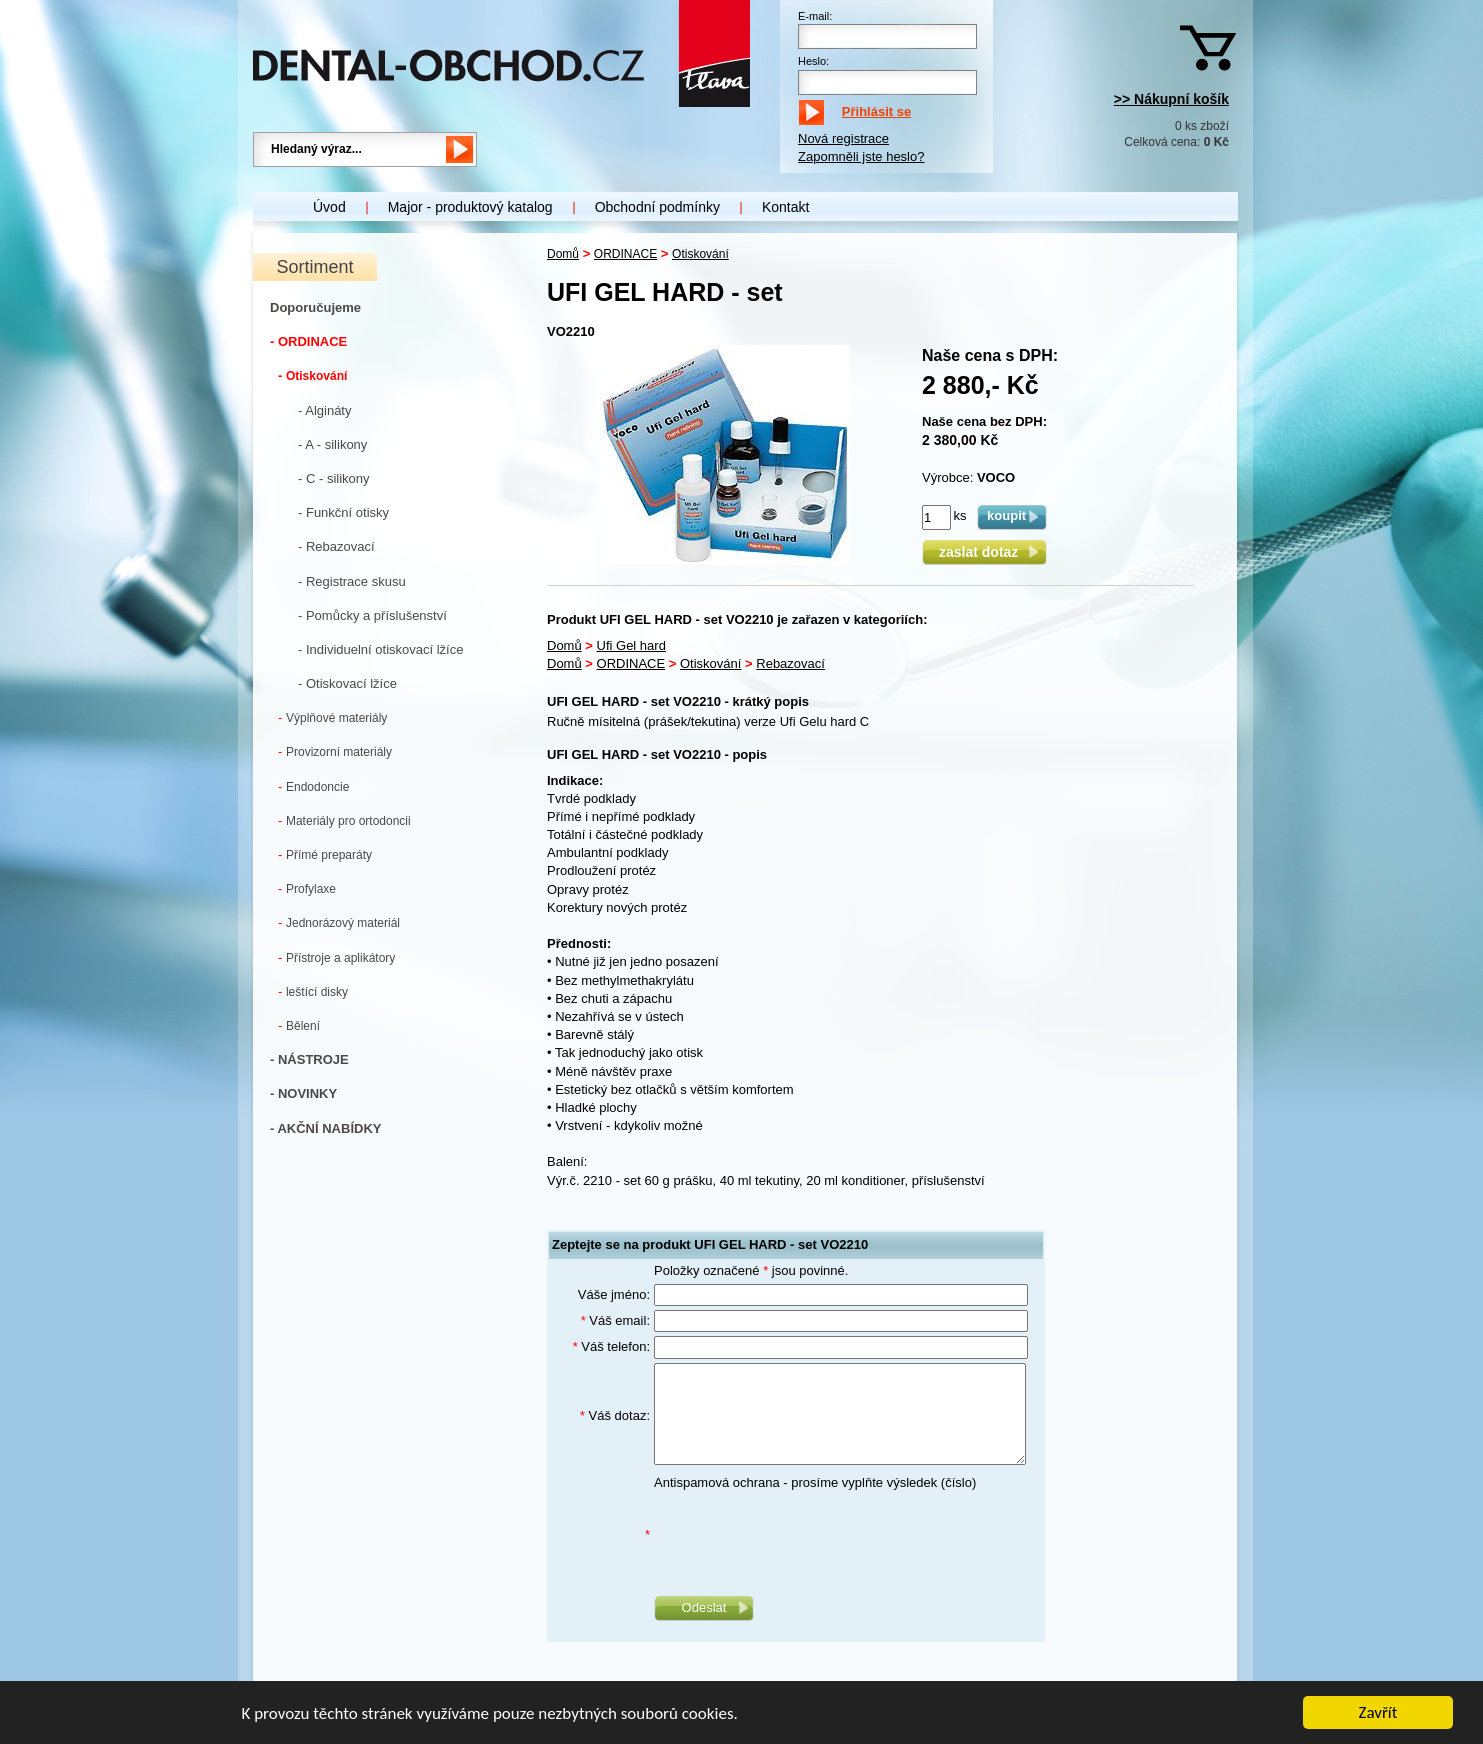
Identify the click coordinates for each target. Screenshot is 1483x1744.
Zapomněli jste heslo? (861, 156)
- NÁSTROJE (309, 1059)
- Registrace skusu (352, 581)
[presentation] (806, 1535)
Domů (563, 254)
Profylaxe (307, 888)
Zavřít (1378, 1712)
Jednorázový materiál (339, 922)
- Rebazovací (336, 546)
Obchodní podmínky (657, 207)
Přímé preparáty (325, 854)
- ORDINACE (308, 341)
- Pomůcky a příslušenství (372, 615)
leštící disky (313, 991)
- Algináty (324, 410)
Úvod (329, 207)
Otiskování (312, 375)
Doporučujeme (315, 307)
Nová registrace (843, 138)
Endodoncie (313, 786)
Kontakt (785, 207)
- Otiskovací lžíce (347, 683)
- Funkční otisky (343, 512)
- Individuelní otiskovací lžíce (380, 649)
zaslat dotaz (984, 552)
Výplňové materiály (332, 717)
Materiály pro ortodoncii (344, 820)
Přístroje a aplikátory (336, 957)
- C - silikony (334, 478)
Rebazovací (790, 663)
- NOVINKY (303, 1093)
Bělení (299, 1025)
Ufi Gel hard (631, 645)
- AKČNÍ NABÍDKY (325, 1128)
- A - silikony (332, 444)
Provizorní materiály (335, 751)
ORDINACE (625, 254)
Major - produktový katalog (470, 207)
